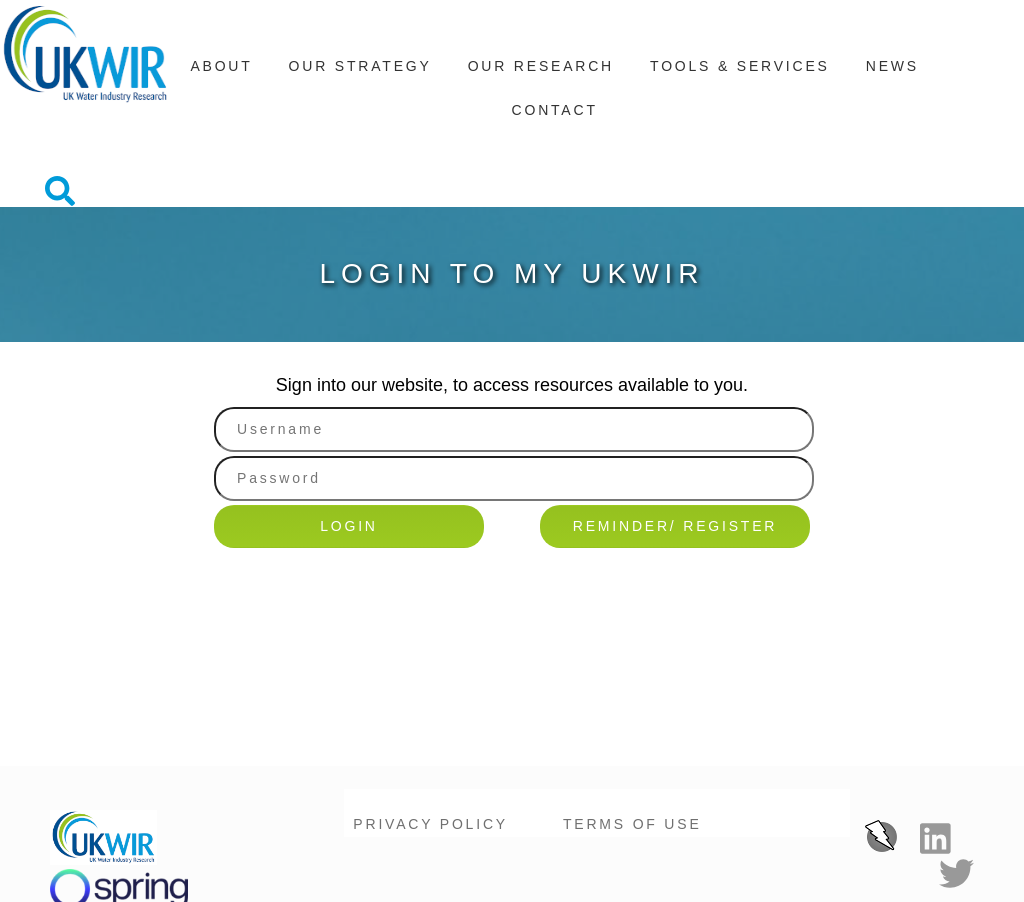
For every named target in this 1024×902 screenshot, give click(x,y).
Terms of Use (632, 752)
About (221, 69)
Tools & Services (740, 69)
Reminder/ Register (675, 455)
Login (349, 455)
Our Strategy (360, 69)
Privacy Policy (430, 752)
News (892, 69)
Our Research (541, 69)
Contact (555, 113)
